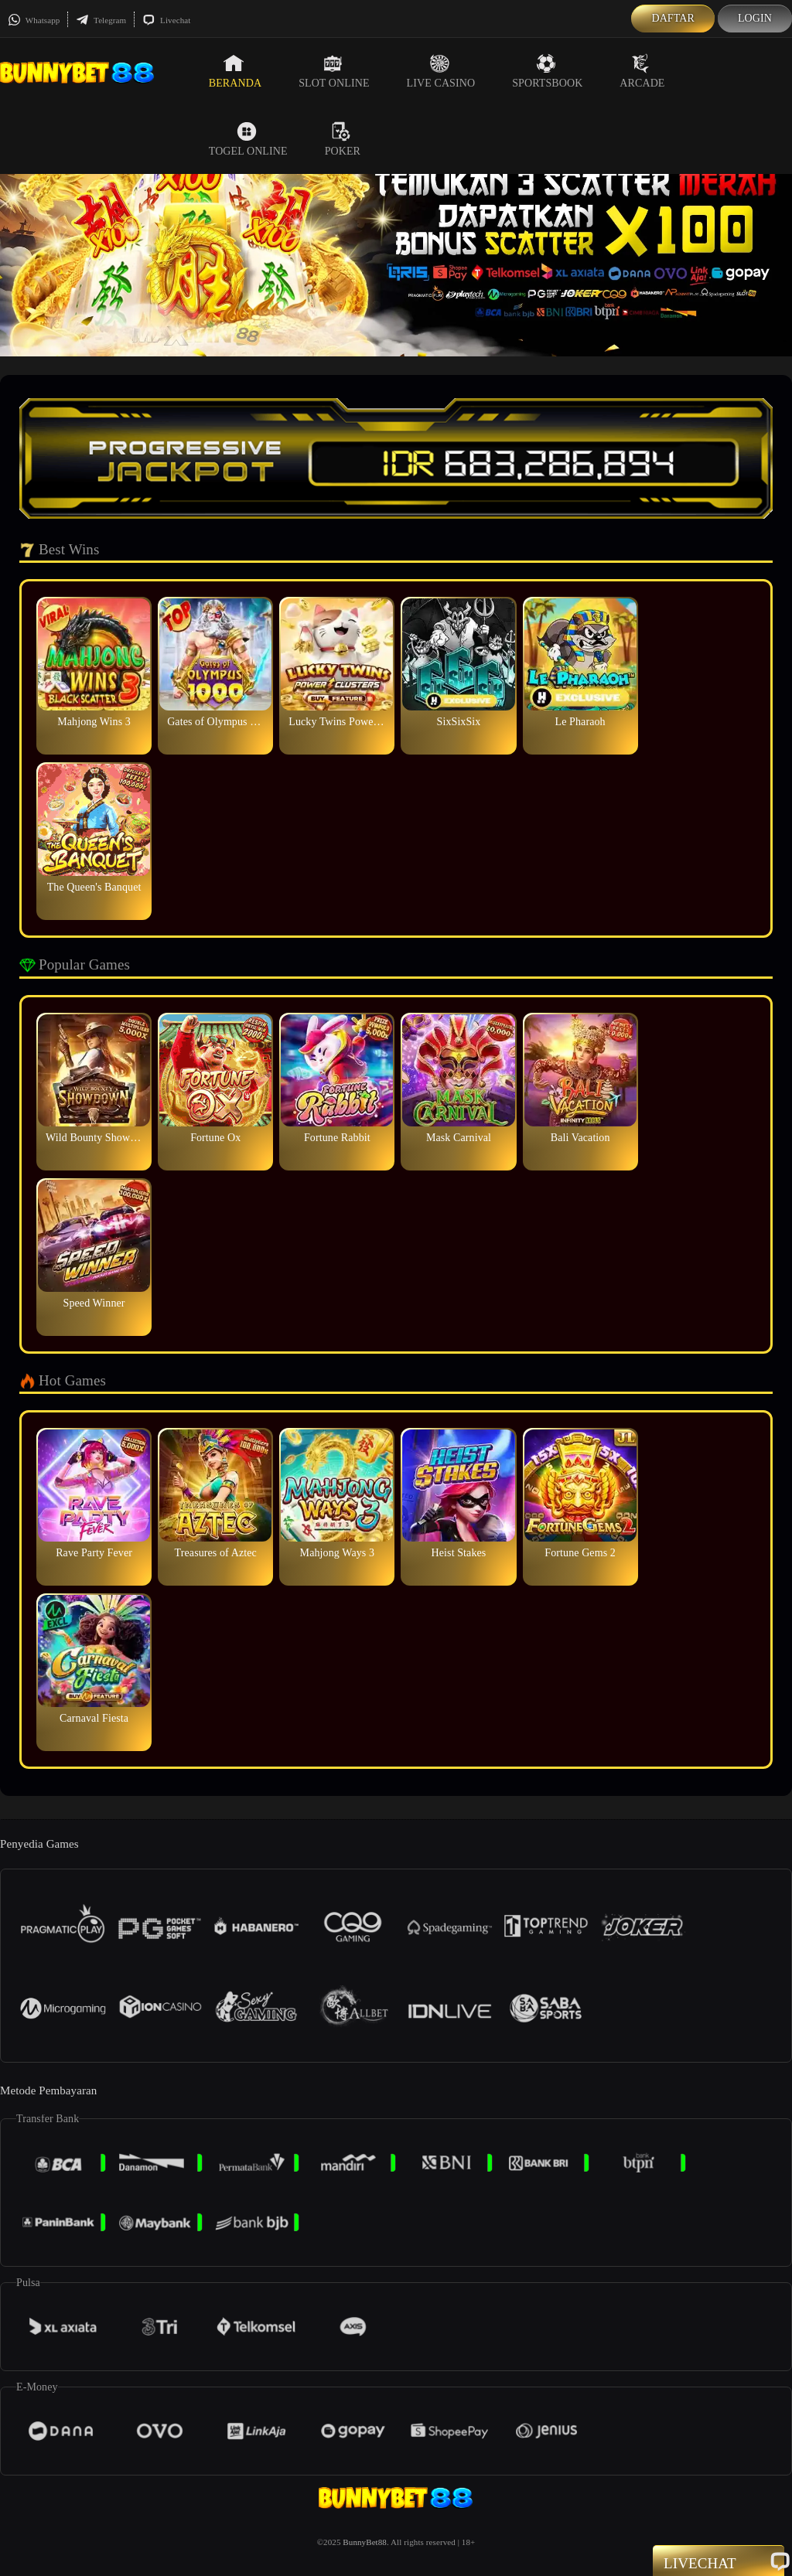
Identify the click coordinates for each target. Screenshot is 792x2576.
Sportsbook (547, 71)
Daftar (673, 18)
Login (755, 18)
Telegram (101, 20)
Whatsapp (34, 20)
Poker (342, 139)
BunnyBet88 (365, 2542)
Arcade (642, 71)
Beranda (235, 71)
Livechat (166, 20)
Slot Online (334, 71)
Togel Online (248, 139)
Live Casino (441, 71)
